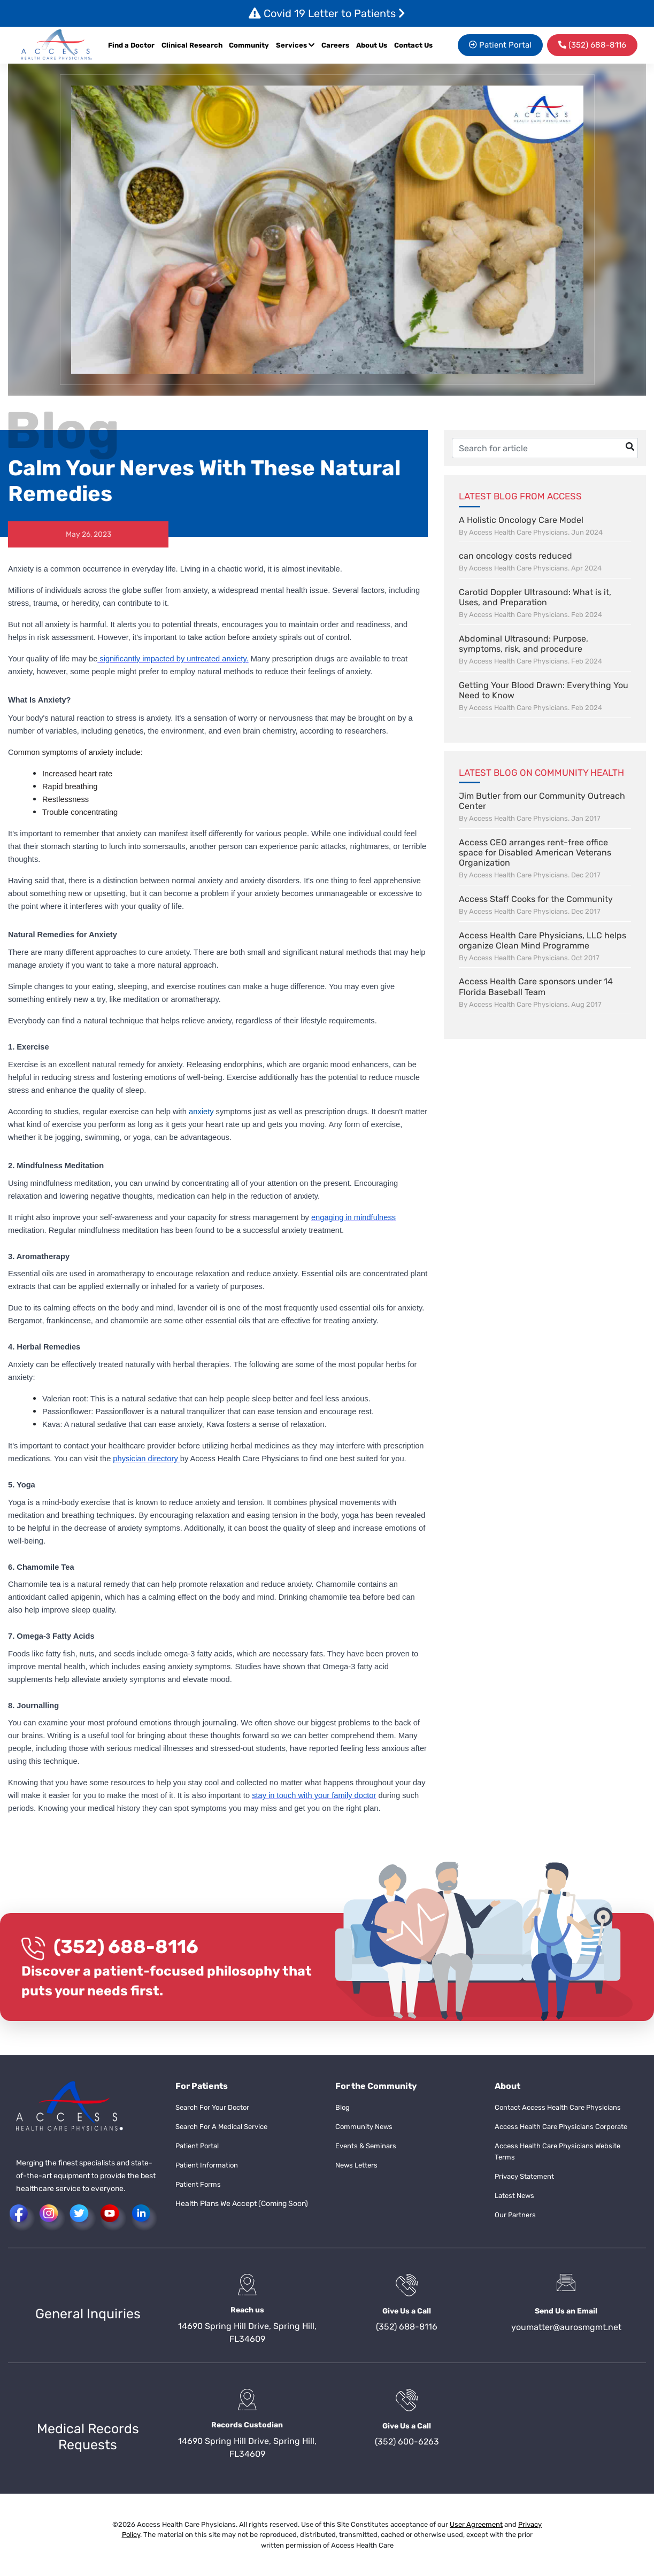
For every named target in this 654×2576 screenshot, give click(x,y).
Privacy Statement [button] (524, 2176)
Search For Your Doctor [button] (212, 2107)
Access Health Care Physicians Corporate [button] (561, 2127)
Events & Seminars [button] (365, 2146)
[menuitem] (336, 45)
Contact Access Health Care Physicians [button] (558, 2107)
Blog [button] (342, 2107)
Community (249, 45)
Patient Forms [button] (198, 2184)
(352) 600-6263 (407, 2441)
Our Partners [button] (515, 2215)
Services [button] (295, 45)
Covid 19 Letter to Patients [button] (327, 13)
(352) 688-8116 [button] (592, 45)
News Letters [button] (356, 2165)
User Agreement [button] (476, 2524)
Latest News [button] (514, 2196)
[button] (57, 45)
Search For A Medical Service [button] (221, 2127)
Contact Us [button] (413, 45)
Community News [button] (364, 2127)
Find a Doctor (131, 45)
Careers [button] (335, 45)
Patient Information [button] (206, 2165)
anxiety (201, 1111)
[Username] (545, 448)
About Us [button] (371, 45)
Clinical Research (191, 45)
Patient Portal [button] (500, 45)
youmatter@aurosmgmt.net (566, 2327)
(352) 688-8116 (125, 1946)
